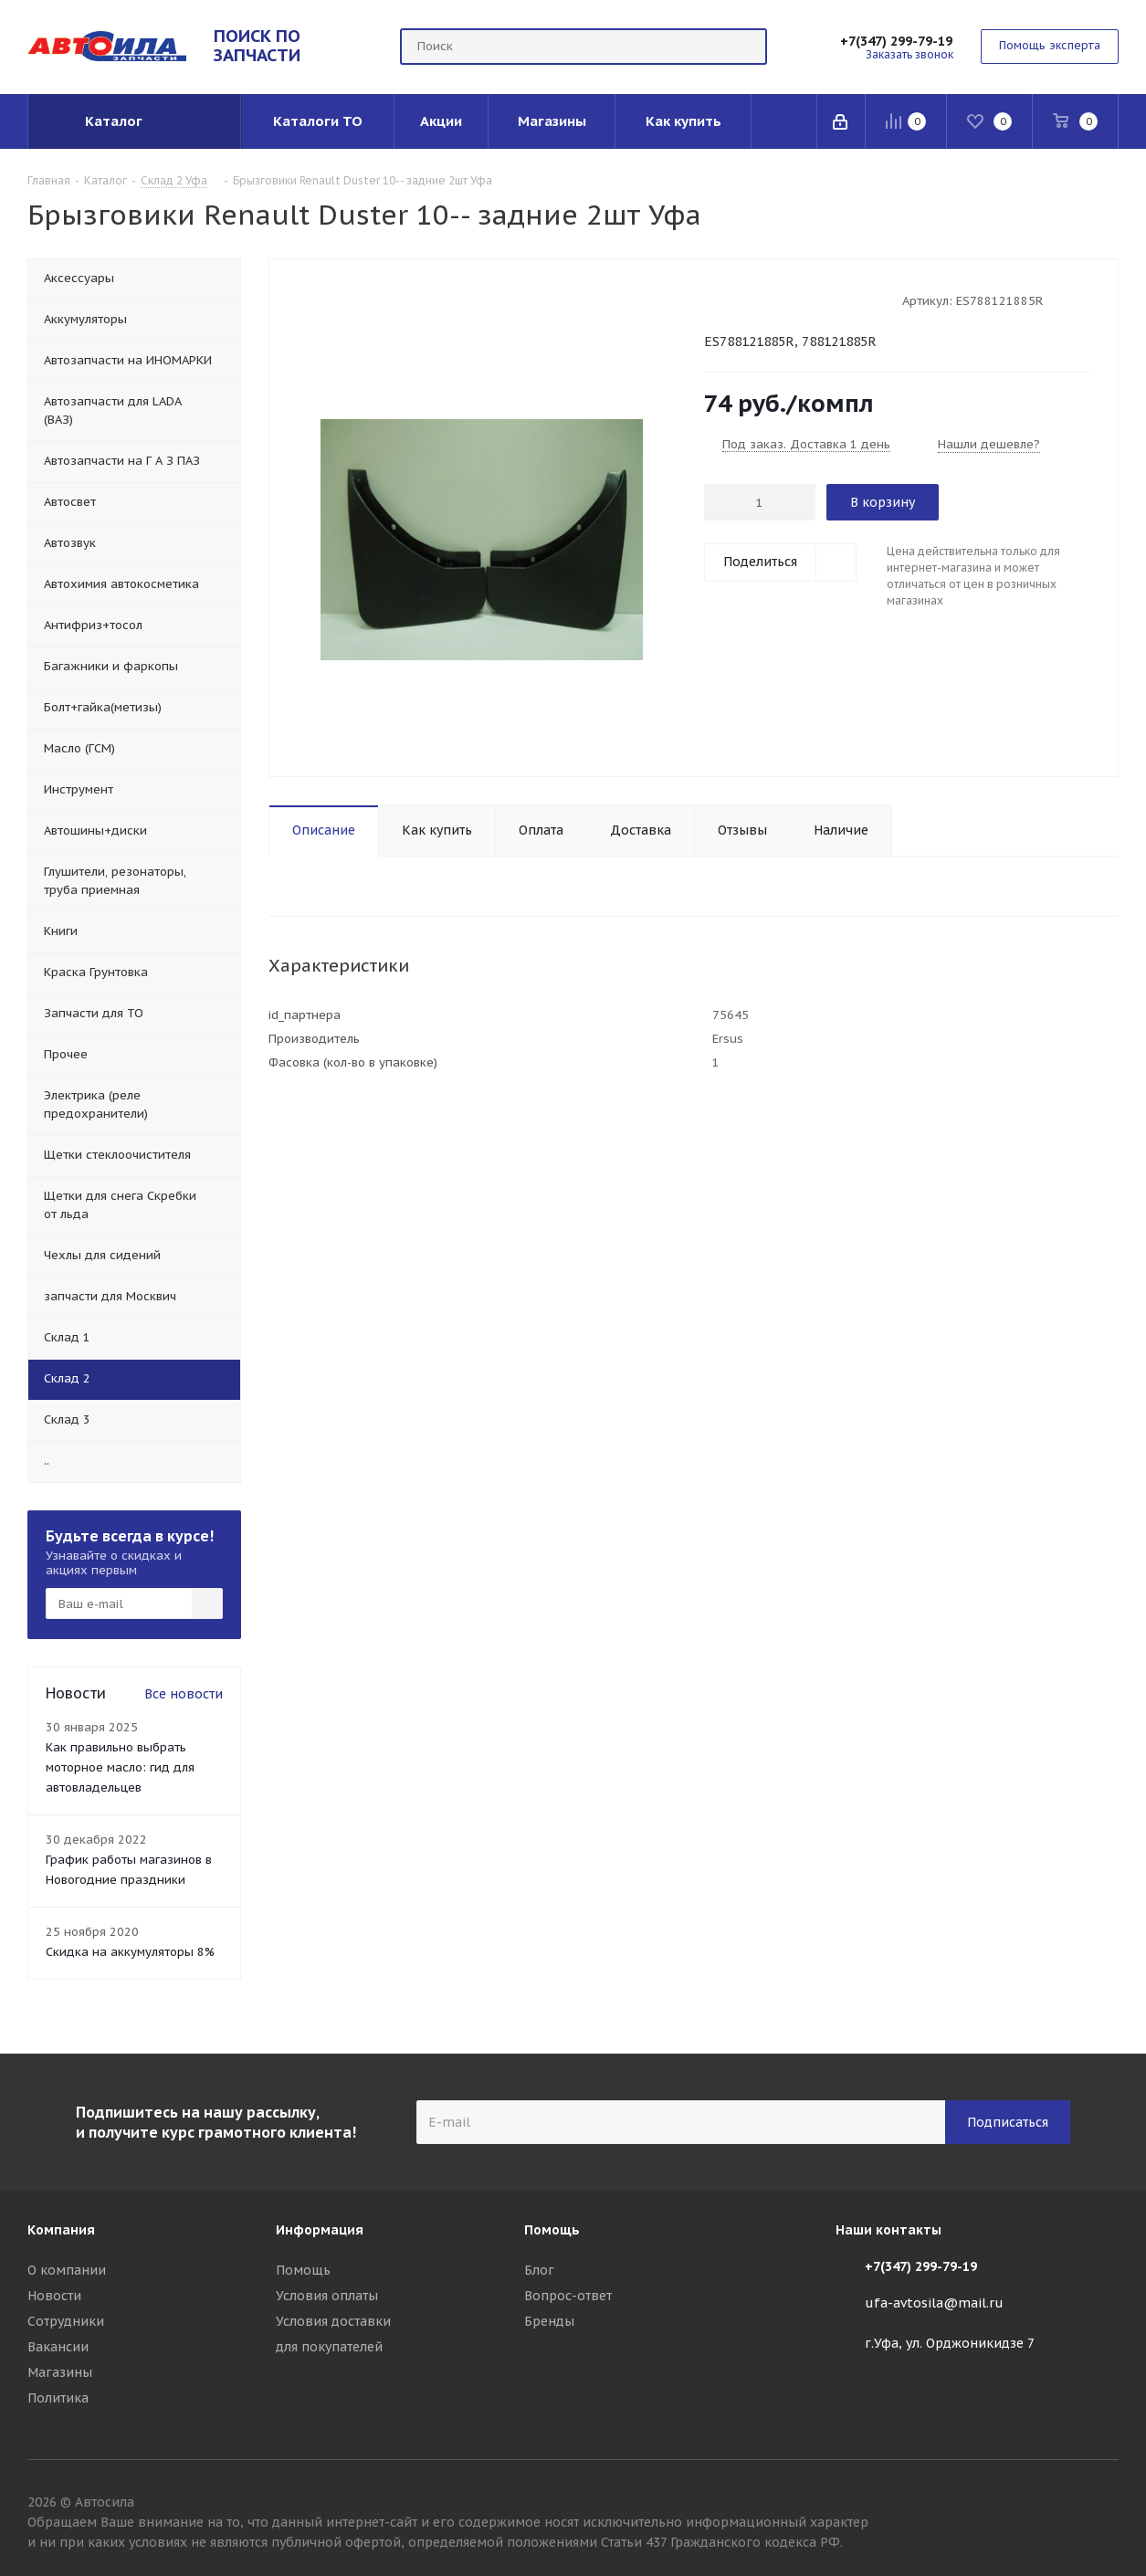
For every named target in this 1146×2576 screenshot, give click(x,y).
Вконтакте (1105, 2505)
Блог (539, 2270)
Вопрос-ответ (568, 2295)
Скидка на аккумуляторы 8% (130, 1952)
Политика (58, 2398)
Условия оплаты (327, 2295)
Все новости (183, 1694)
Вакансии (58, 2347)
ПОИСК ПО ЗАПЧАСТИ (257, 45)
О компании (66, 2270)
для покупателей (329, 2347)
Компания (61, 2230)
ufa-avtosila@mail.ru (934, 2303)
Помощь (303, 2270)
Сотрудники (65, 2321)
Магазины (59, 2372)
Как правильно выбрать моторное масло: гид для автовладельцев (120, 1767)
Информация (319, 2230)
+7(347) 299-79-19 (896, 41)
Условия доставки (333, 2321)
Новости (54, 2295)
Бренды (549, 2321)
